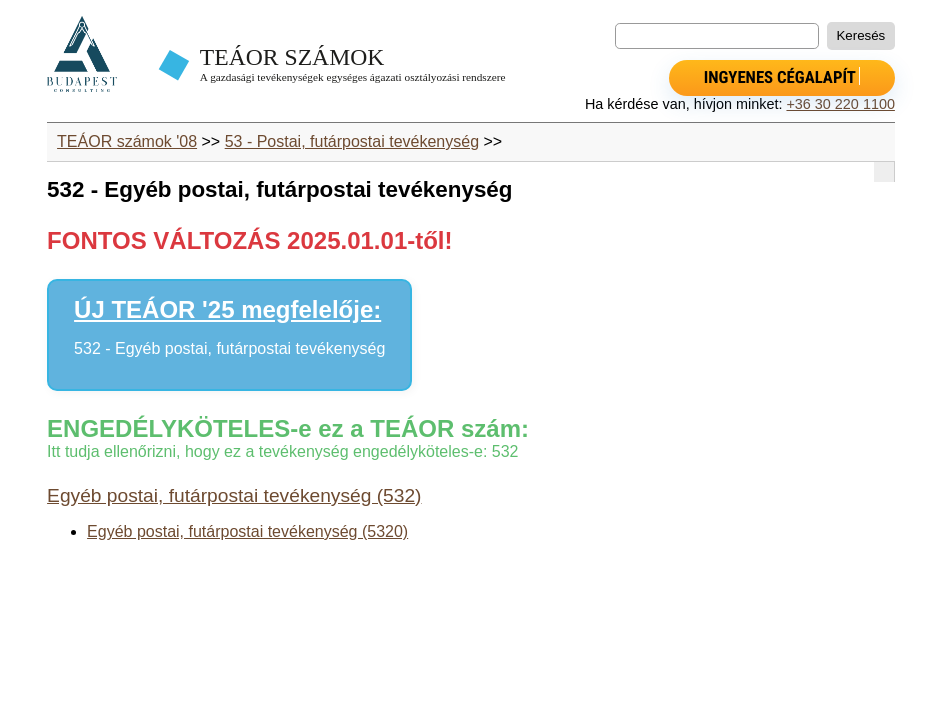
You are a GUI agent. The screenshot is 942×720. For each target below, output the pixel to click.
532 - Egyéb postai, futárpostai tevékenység (229, 348)
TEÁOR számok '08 (127, 141)
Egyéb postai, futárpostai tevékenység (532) (234, 495)
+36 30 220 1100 (840, 104)
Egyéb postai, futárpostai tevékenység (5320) (247, 531)
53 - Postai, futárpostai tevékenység (352, 141)
